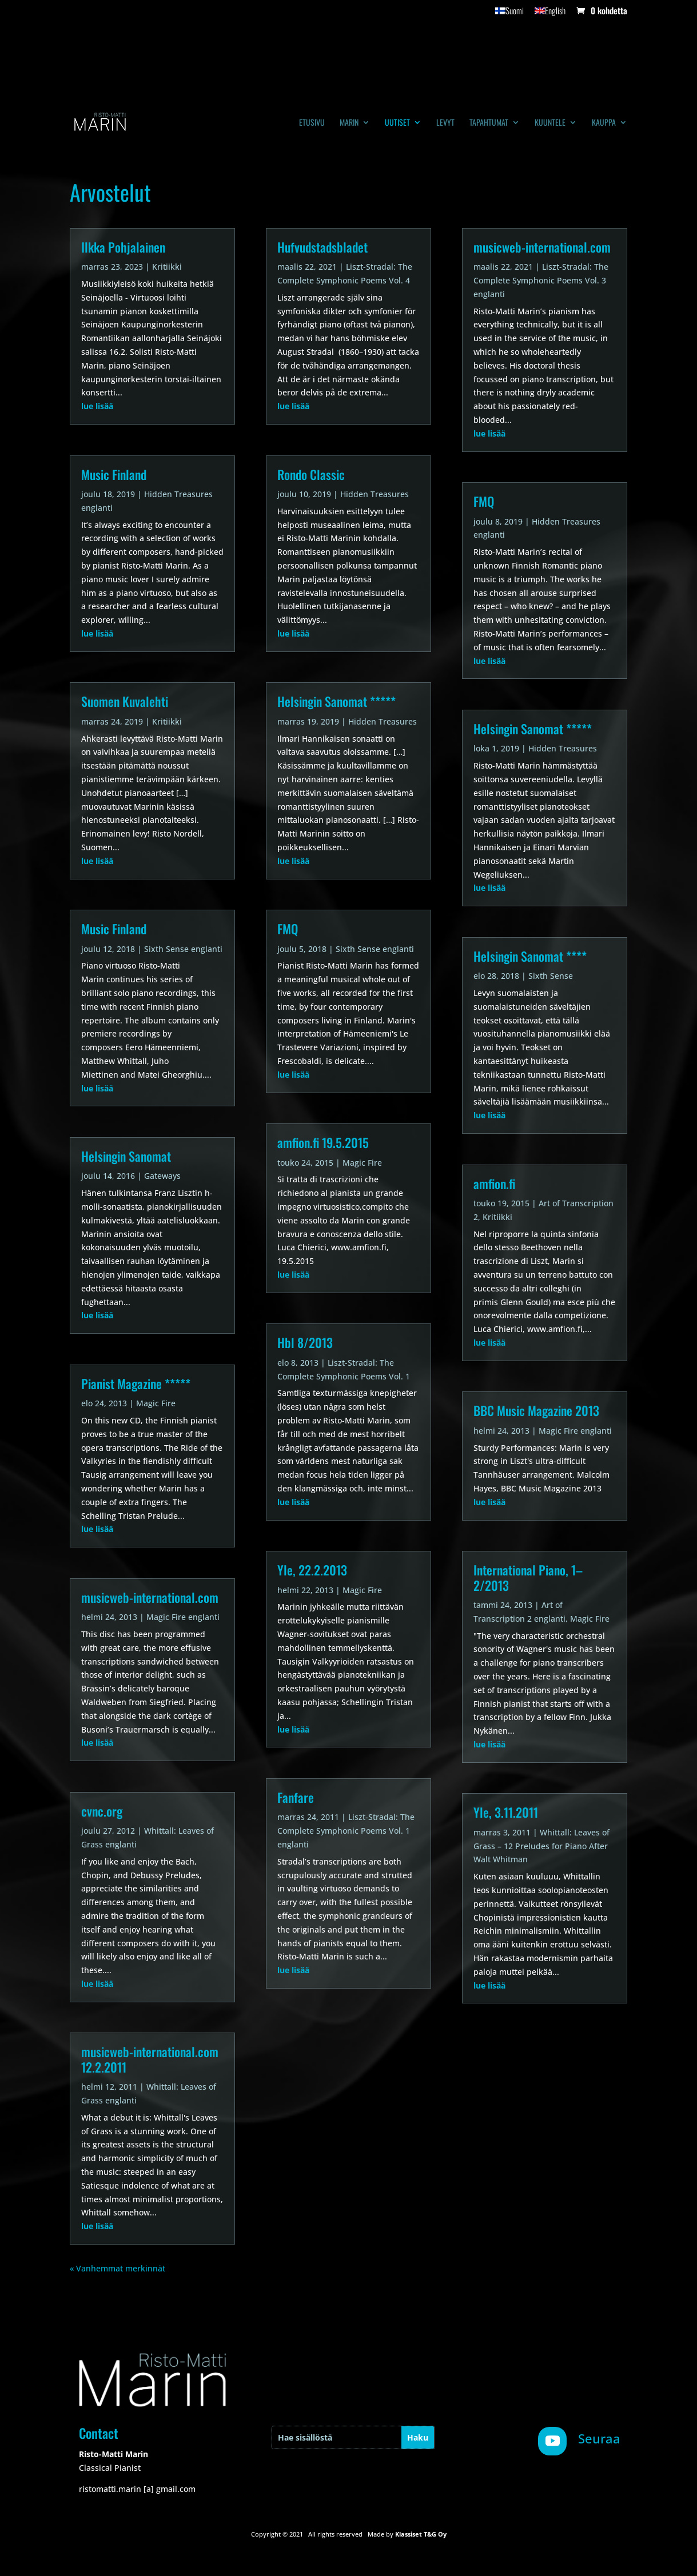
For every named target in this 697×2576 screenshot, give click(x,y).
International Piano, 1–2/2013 (528, 1577)
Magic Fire (156, 1403)
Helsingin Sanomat (126, 1156)
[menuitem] (509, 13)
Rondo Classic (311, 474)
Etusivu (312, 123)
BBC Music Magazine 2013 (536, 1410)
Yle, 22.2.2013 (312, 1570)
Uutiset (397, 123)
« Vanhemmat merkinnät (117, 2268)
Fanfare (295, 1797)
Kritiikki (167, 266)
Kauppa (604, 123)
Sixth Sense (550, 975)
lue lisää (97, 406)
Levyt (445, 123)
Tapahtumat (488, 123)
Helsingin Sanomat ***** (336, 701)
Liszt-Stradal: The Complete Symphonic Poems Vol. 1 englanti (346, 1830)
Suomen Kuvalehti (124, 701)
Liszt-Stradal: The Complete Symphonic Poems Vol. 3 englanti (540, 280)
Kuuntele (550, 123)
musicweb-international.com (149, 1597)
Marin (349, 123)
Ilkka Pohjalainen (123, 247)
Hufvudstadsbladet (322, 247)
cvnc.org (101, 1811)
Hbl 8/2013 (305, 1342)
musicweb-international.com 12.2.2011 (149, 2058)
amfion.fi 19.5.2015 (323, 1142)
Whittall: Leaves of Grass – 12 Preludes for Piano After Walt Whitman (541, 1846)
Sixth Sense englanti (183, 948)
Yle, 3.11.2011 (505, 1812)
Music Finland (113, 474)
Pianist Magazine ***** (135, 1383)
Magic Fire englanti (183, 1616)
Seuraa (599, 2438)
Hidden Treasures (374, 494)
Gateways (162, 1175)
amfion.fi (494, 1183)
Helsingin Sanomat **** (530, 956)
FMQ (287, 928)
